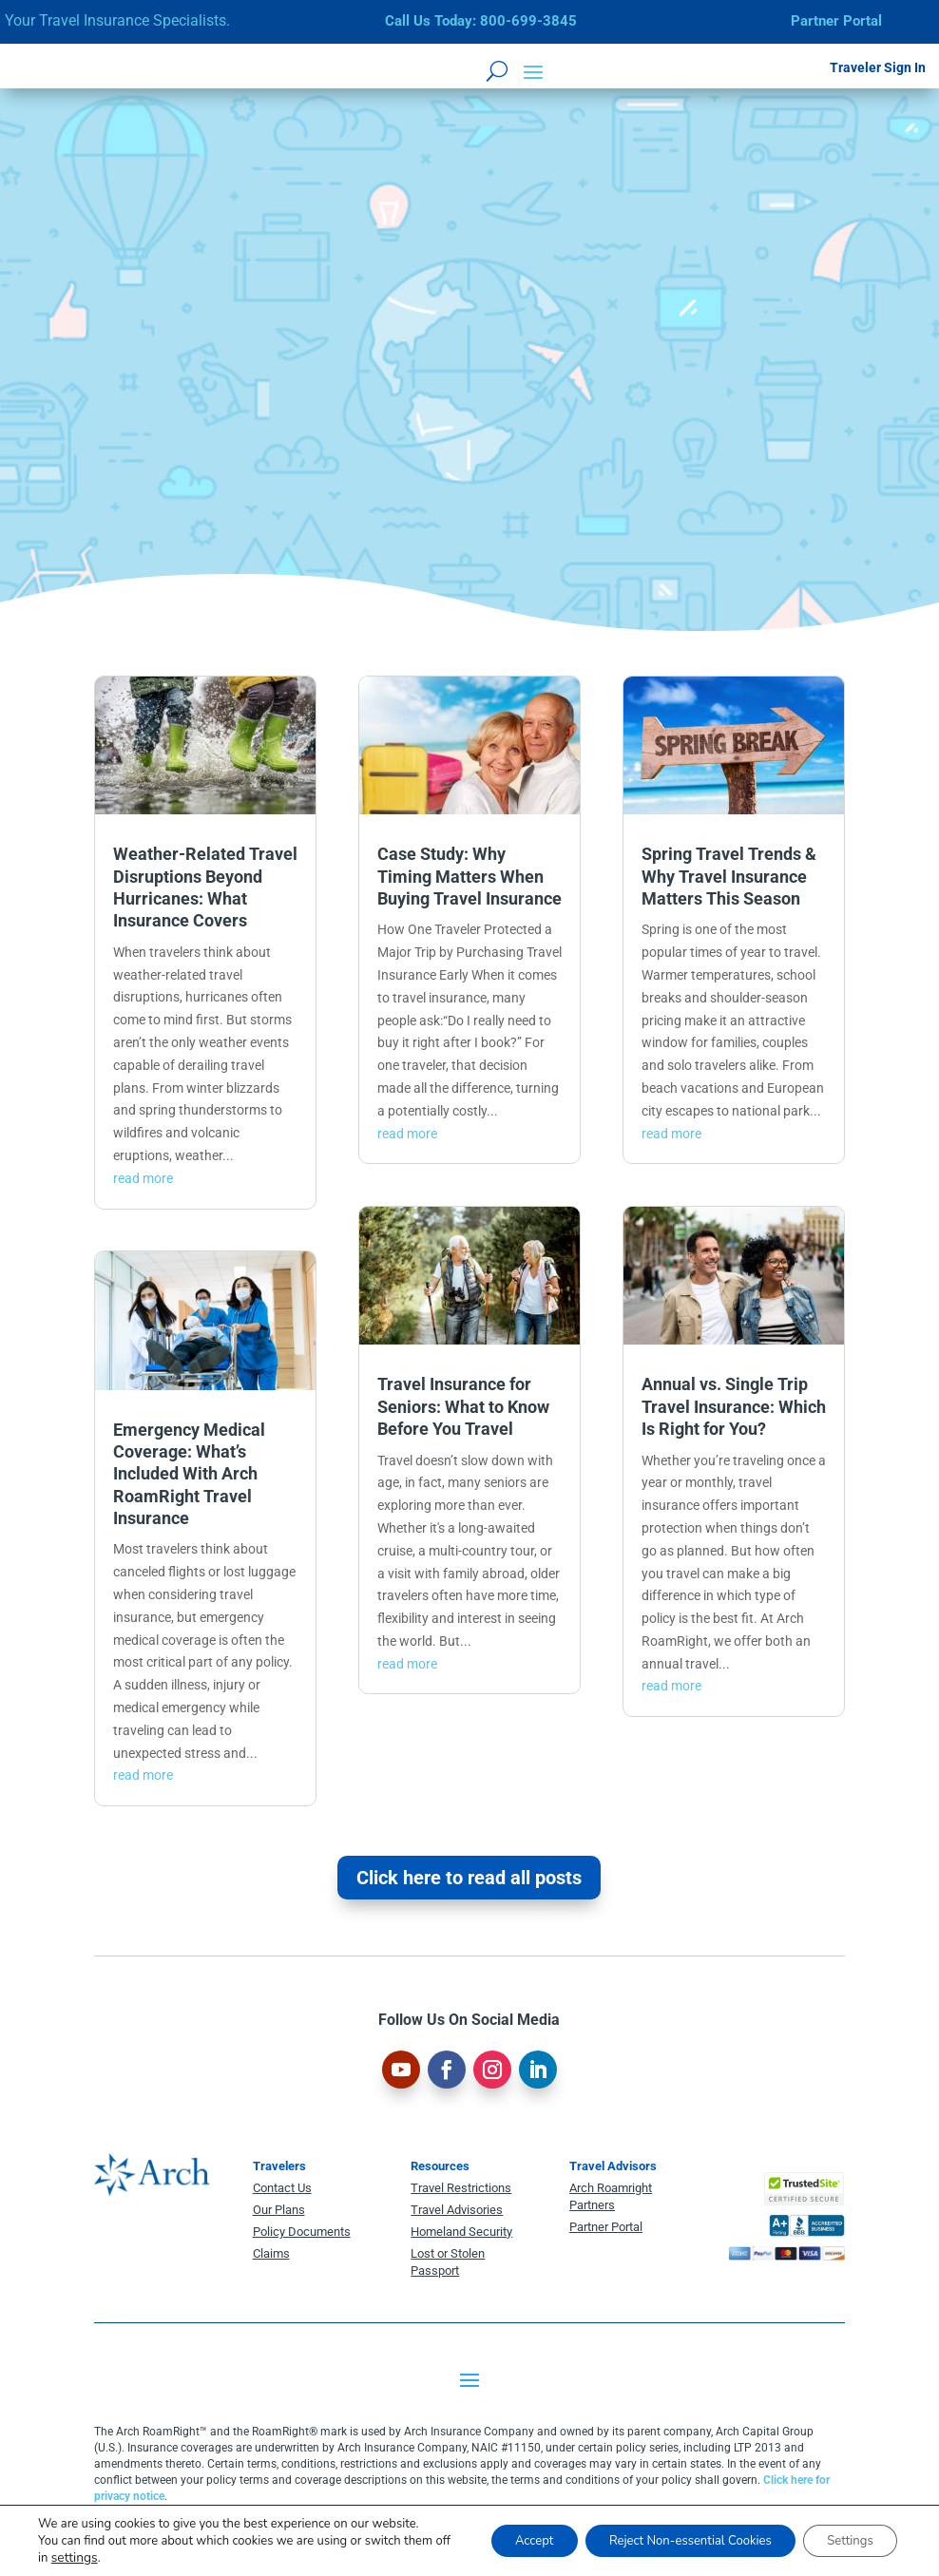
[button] (533, 70)
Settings (844, 2532)
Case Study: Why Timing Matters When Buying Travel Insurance (469, 876)
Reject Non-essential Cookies (668, 2532)
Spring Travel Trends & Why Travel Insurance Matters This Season (729, 876)
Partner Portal (836, 20)
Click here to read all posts (469, 1877)
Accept (495, 2532)
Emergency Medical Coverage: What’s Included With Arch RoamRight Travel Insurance (189, 1474)
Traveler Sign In (878, 67)
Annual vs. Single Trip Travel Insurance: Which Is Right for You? (734, 1406)
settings (122, 2557)
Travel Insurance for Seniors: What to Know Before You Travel (463, 1406)
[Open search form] (497, 70)
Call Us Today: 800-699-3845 (481, 20)
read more (143, 1178)
